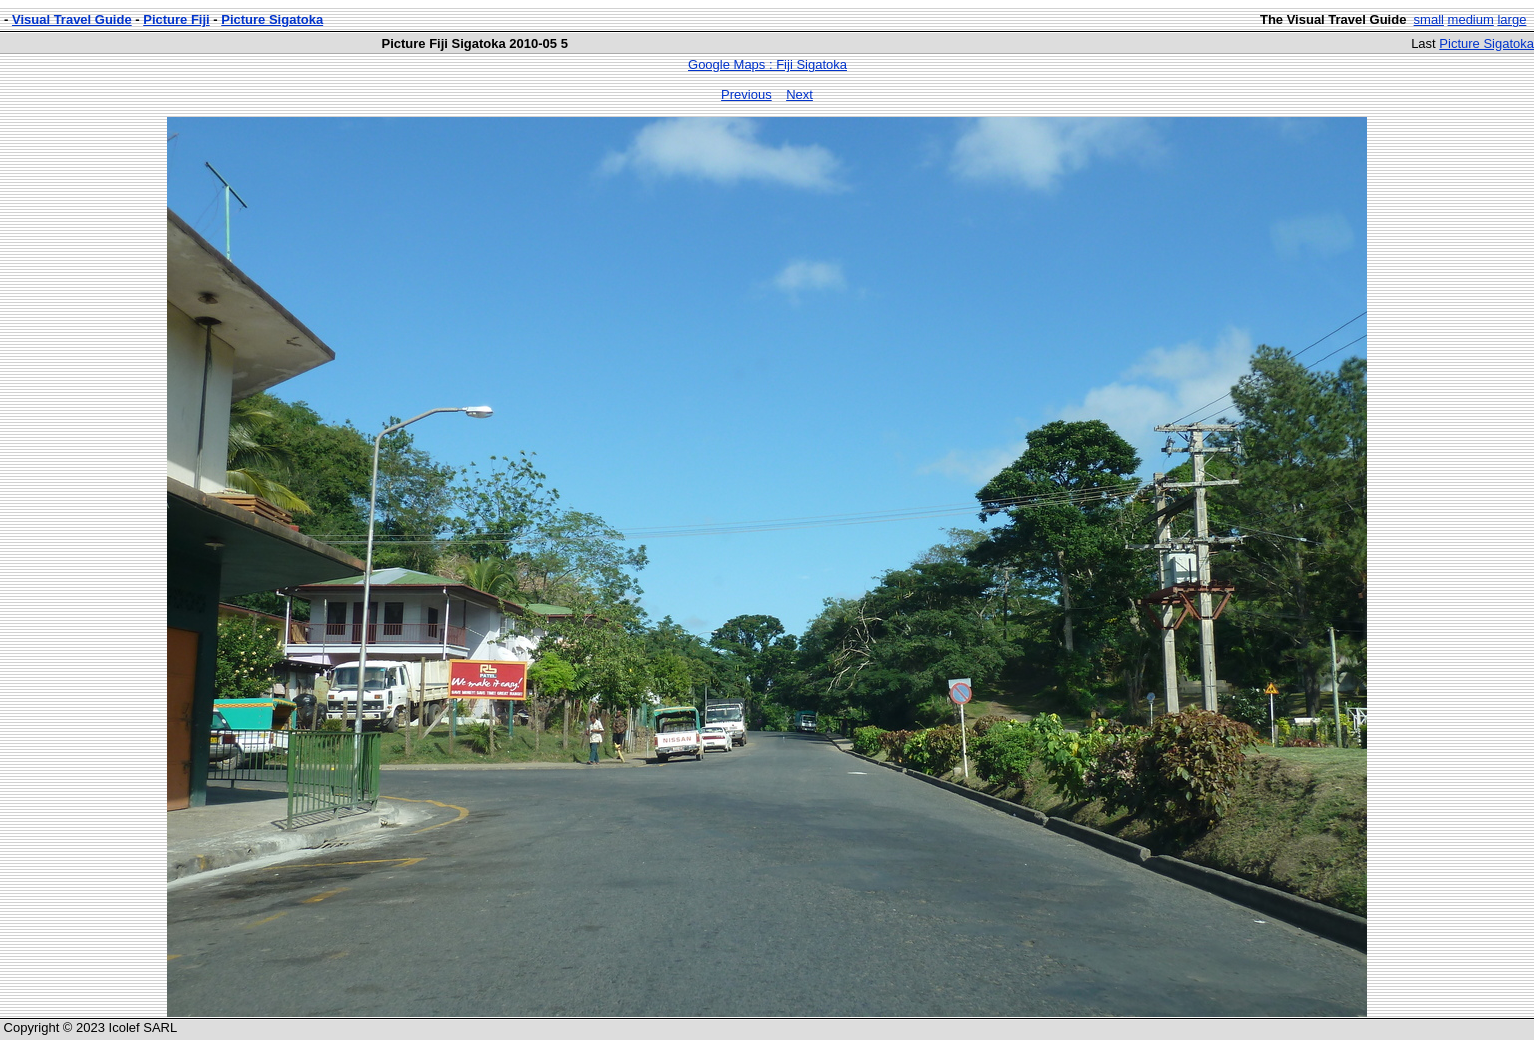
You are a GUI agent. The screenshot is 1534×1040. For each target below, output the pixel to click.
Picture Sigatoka (272, 19)
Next (799, 94)
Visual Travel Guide (72, 19)
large (1511, 19)
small (1429, 19)
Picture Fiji (176, 19)
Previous (746, 94)
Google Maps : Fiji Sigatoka (767, 64)
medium (1471, 19)
